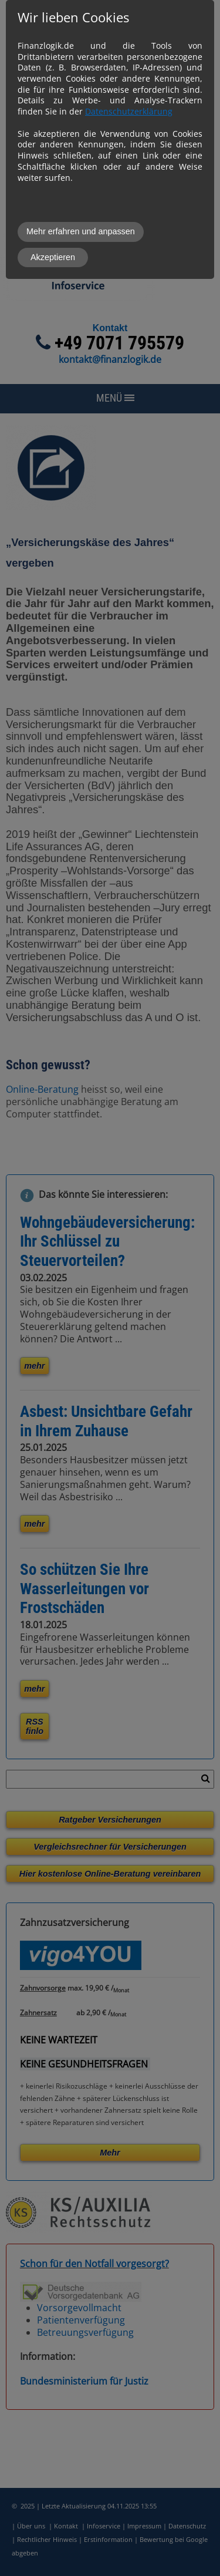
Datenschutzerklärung (128, 111)
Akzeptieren (53, 257)
